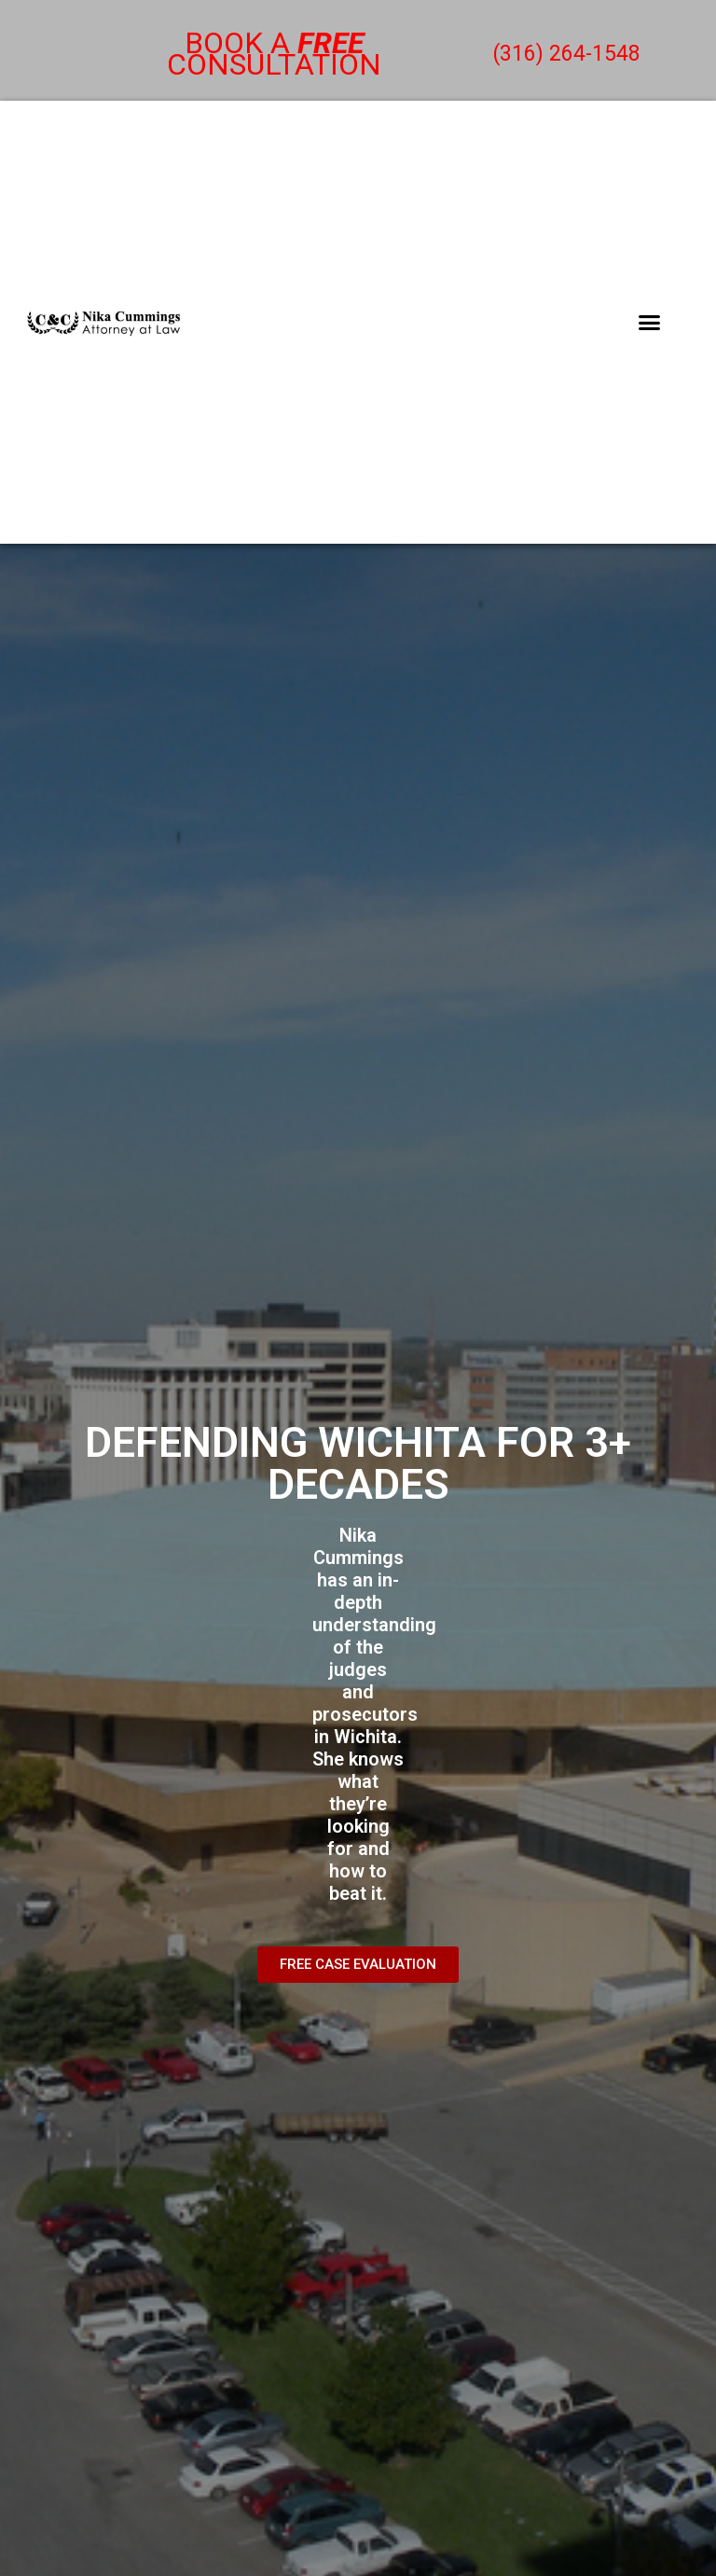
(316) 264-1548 (566, 53)
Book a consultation (274, 53)
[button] (649, 322)
